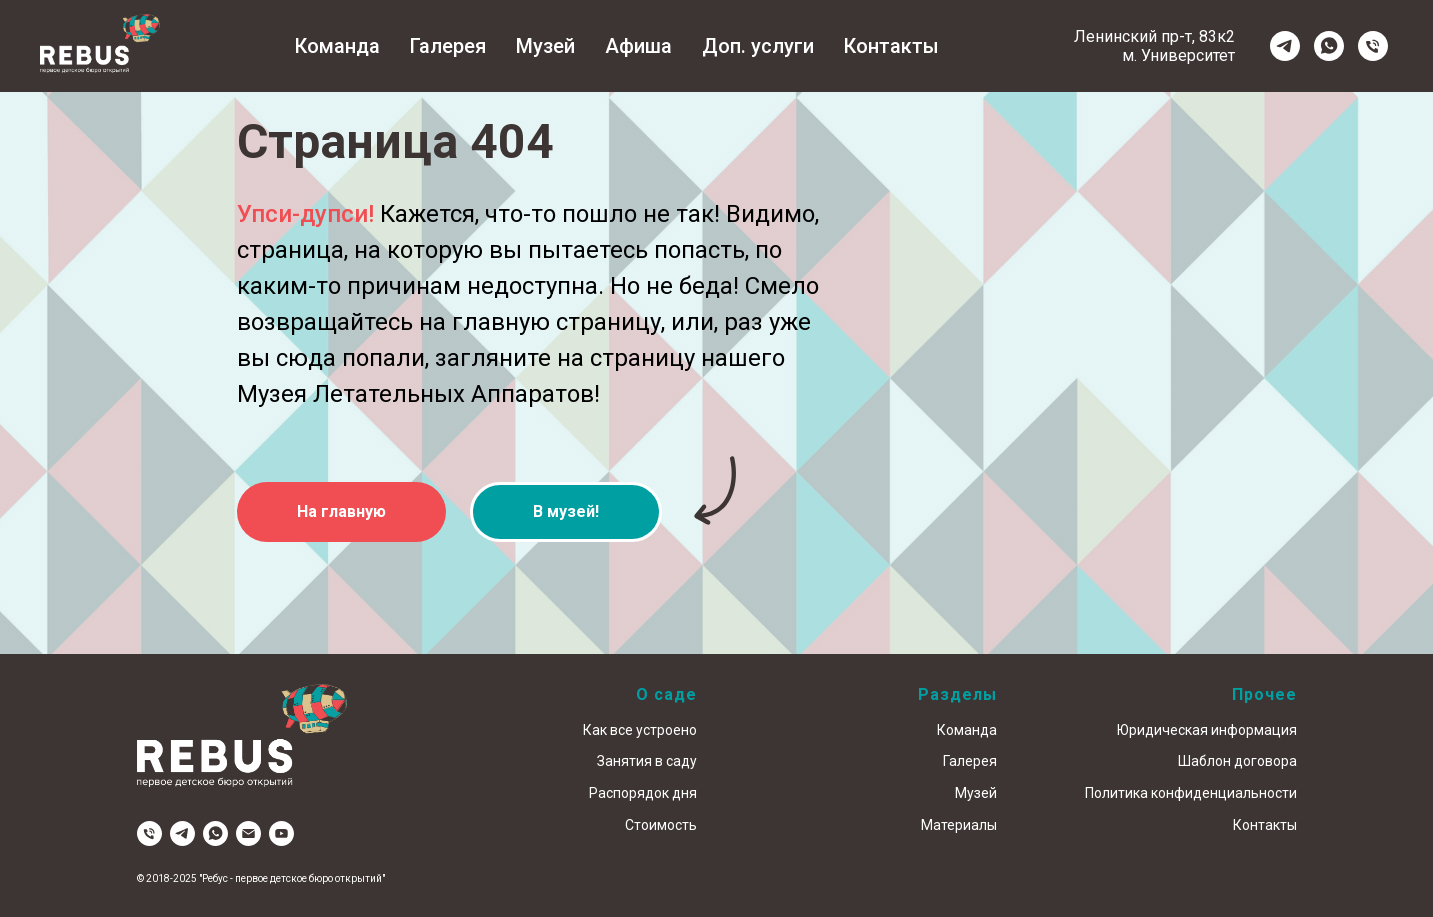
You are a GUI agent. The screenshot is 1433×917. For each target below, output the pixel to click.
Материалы (959, 825)
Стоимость (661, 825)
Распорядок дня (643, 793)
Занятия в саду (647, 761)
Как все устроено (640, 730)
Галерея (448, 46)
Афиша (638, 46)
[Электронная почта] (248, 833)
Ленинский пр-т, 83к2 (1154, 36)
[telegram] (1285, 46)
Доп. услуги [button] (758, 46)
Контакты (891, 46)
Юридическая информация (1207, 730)
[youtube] (281, 833)
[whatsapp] (1329, 46)
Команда (337, 46)
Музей (545, 46)
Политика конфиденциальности (1191, 793)
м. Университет (1178, 55)
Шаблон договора (1237, 761)
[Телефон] (1373, 46)
